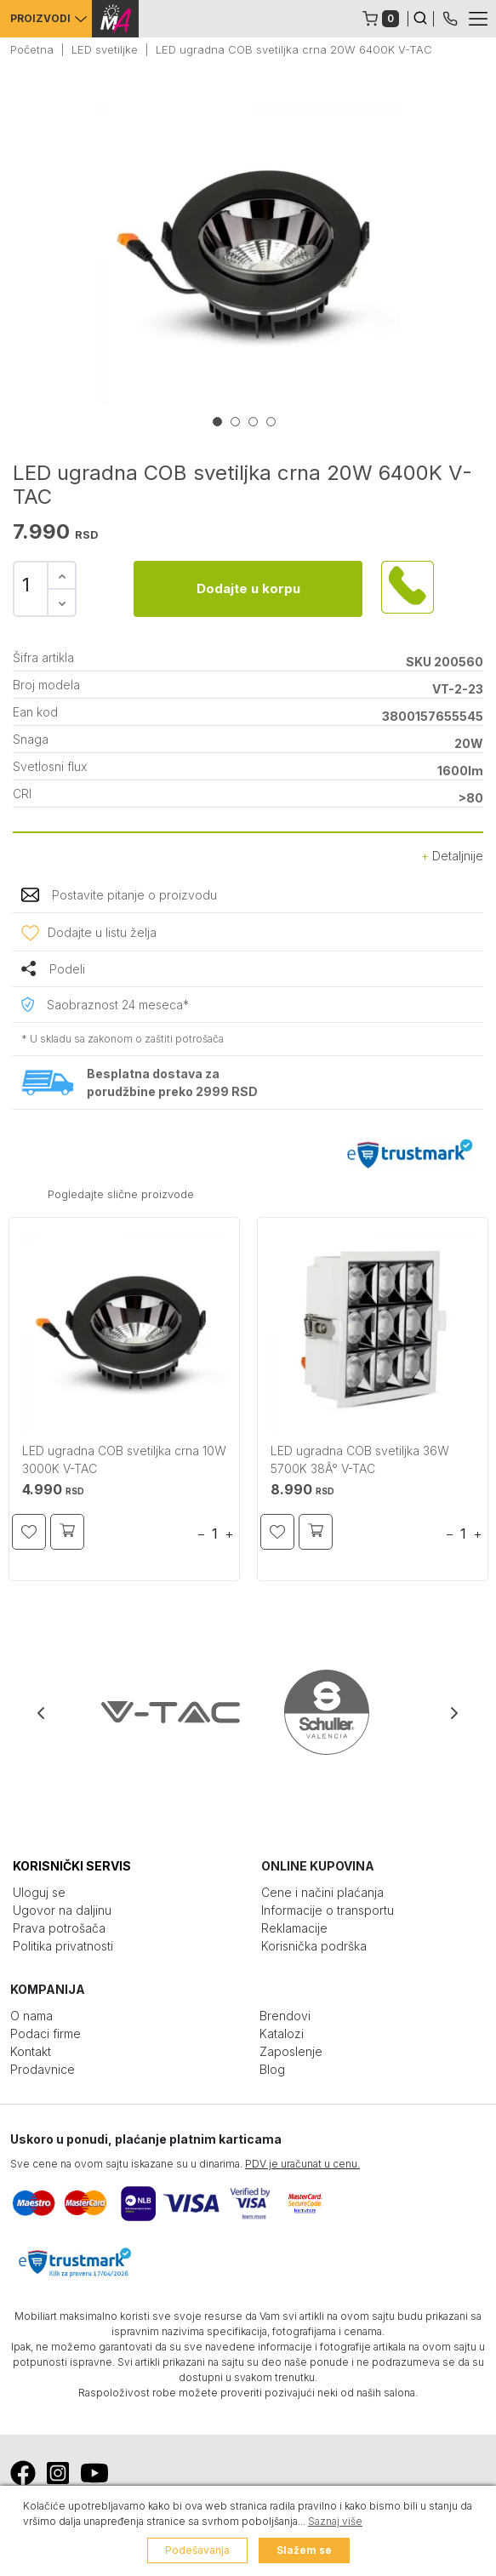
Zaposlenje (290, 2051)
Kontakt (30, 2051)
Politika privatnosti (63, 1946)
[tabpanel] (248, 254)
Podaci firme (45, 2033)
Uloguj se (39, 1892)
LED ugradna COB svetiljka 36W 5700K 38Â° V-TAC (360, 1459)
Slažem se (304, 2550)
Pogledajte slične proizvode (121, 1194)
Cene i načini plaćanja (322, 1892)
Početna (32, 49)
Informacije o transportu (327, 1910)
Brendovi (285, 2015)
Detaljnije (452, 855)
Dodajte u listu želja (102, 932)
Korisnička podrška (314, 1946)
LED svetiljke (104, 49)
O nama (31, 2015)
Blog (272, 2069)
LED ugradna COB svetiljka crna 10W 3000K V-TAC (124, 1459)
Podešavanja (197, 2550)
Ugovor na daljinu (62, 1910)
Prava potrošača (59, 1928)
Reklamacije (294, 1928)
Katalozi (281, 2033)
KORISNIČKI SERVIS (72, 1866)
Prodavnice (42, 2069)
